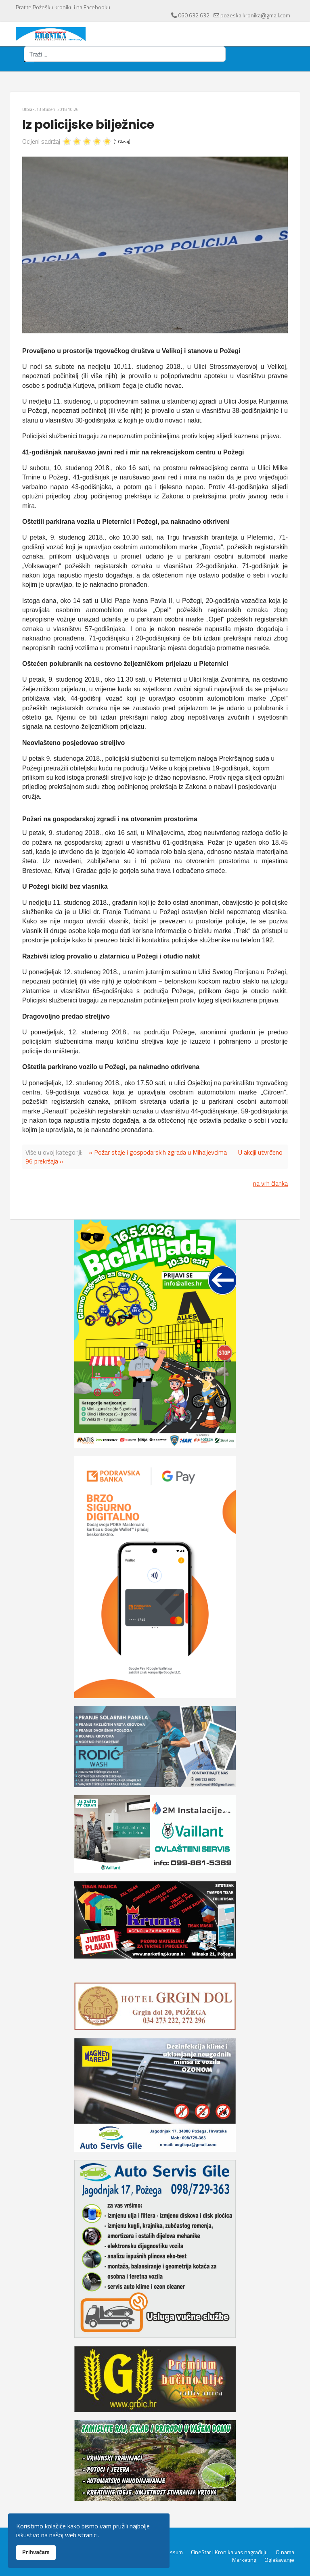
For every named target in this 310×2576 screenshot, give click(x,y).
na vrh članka (270, 1183)
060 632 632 (193, 15)
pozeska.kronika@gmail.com (255, 15)
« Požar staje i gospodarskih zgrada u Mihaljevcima (158, 1152)
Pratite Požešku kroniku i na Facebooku (63, 7)
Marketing (244, 2560)
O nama (285, 2552)
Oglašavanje (279, 2560)
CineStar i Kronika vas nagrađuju (229, 2552)
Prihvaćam (36, 2552)
